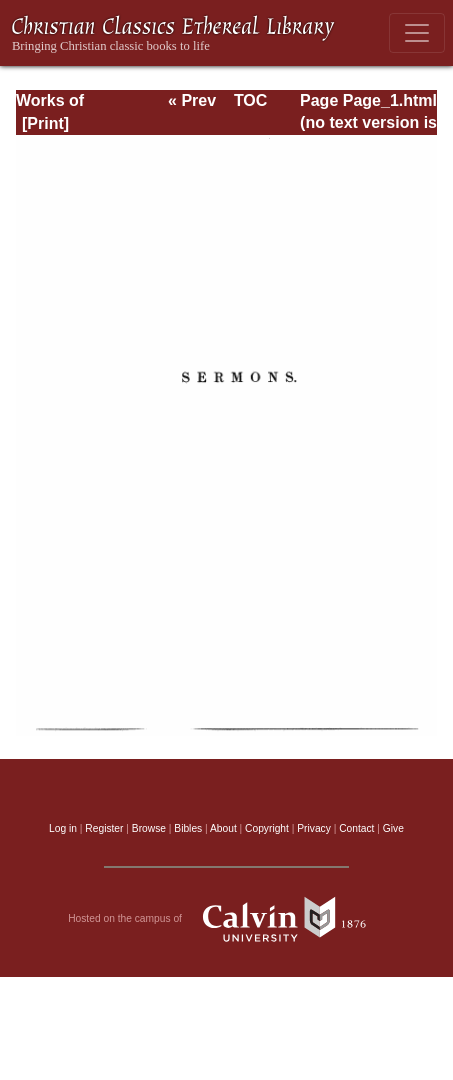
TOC (250, 100)
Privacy (314, 828)
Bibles (188, 828)
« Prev (192, 100)
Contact (356, 828)
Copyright (267, 828)
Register (104, 828)
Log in (63, 828)
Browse (149, 828)
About (223, 828)
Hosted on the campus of (226, 919)
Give (393, 828)
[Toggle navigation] (417, 33)
